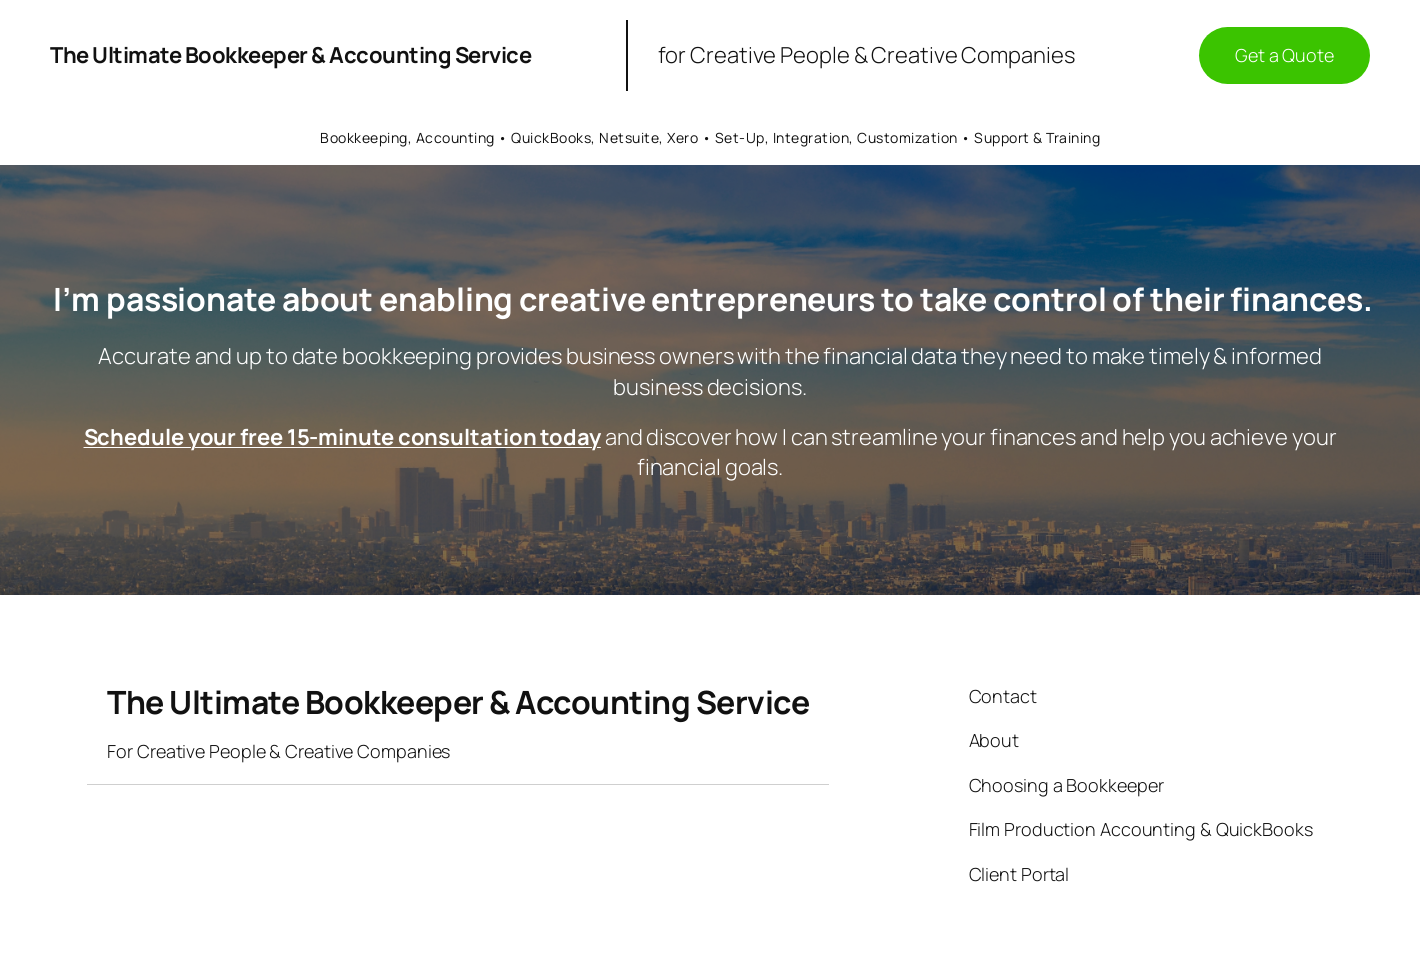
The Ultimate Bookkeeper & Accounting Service (290, 55)
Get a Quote (1284, 55)
